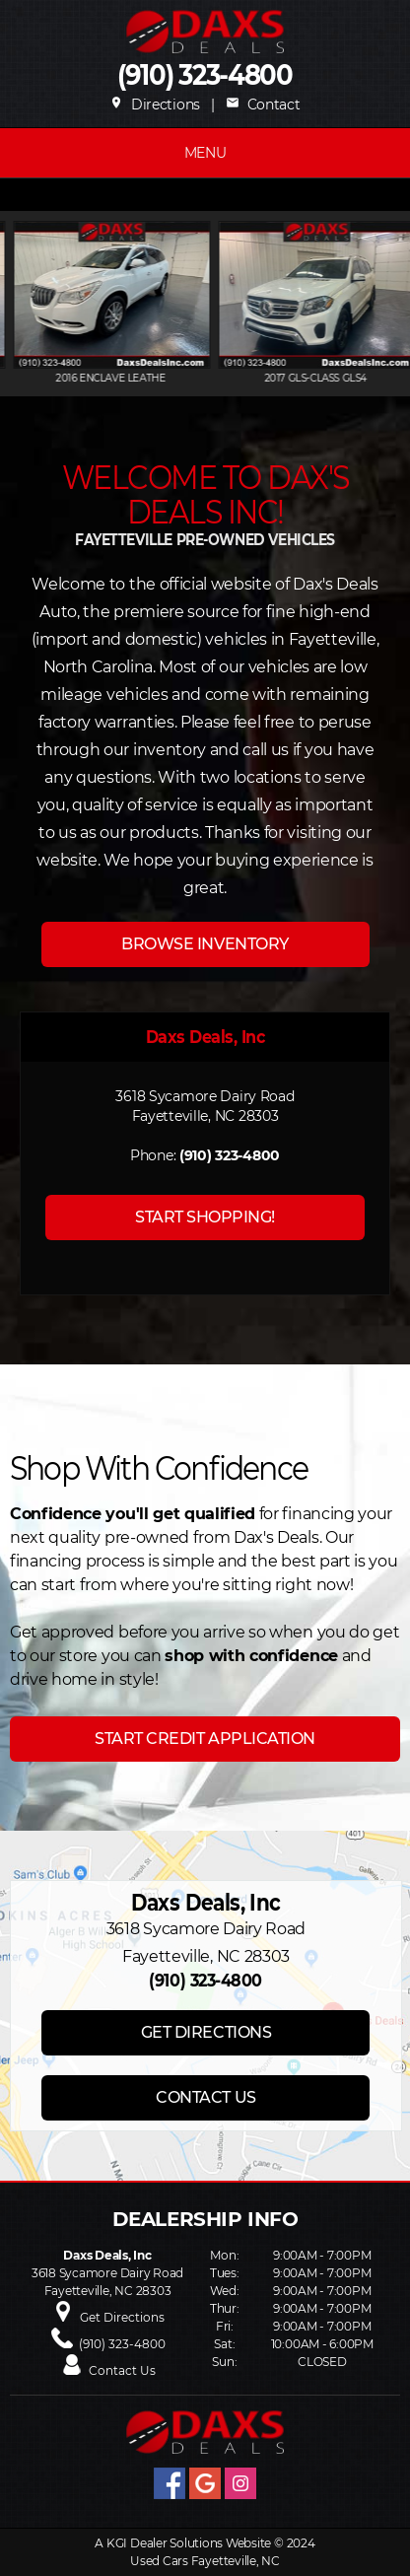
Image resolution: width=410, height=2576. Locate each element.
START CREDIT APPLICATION (204, 1738)
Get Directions (122, 2317)
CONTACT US (205, 2097)
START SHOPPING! (205, 1217)
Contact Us (122, 2370)
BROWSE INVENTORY (204, 944)
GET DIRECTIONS (206, 2032)
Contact (263, 104)
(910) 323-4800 (205, 75)
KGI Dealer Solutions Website (188, 2543)
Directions (154, 104)
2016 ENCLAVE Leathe (158, 378)
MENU (205, 153)
